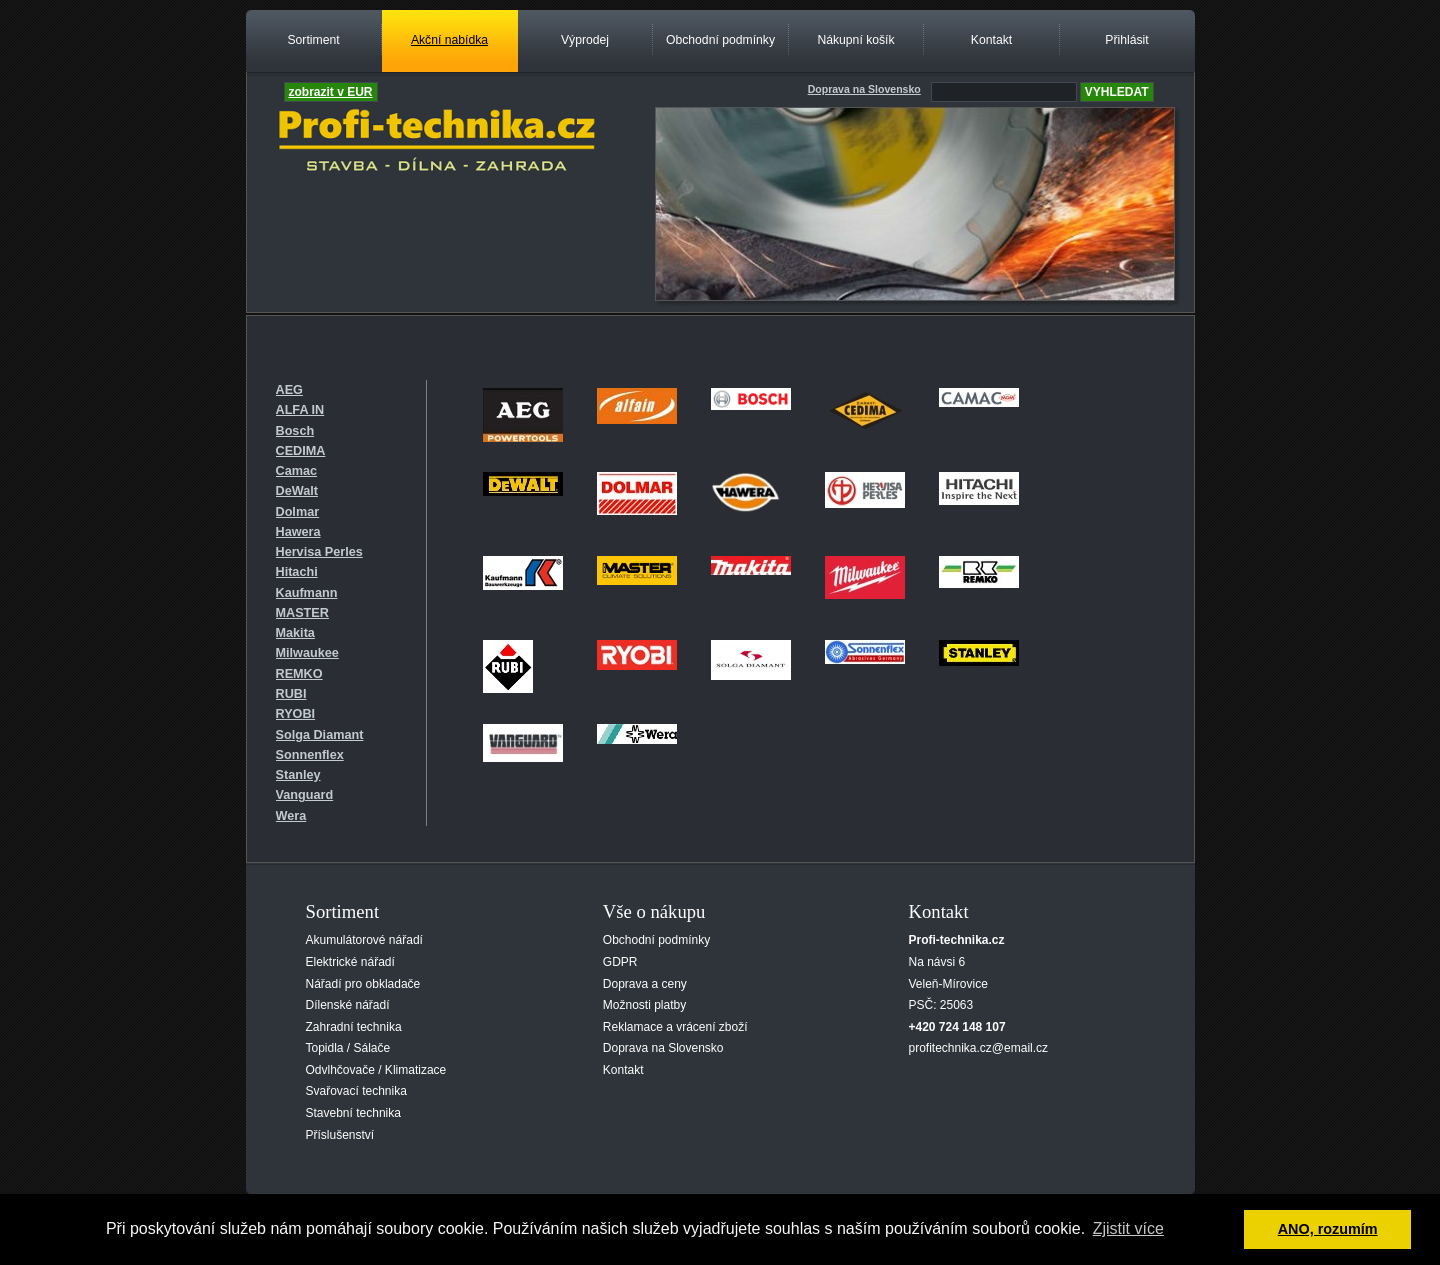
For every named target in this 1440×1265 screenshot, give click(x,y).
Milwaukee (307, 653)
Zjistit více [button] (1128, 1228)
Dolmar (298, 512)
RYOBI (296, 714)
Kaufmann (307, 593)
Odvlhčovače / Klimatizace (376, 1070)
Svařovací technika (356, 1091)
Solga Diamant (320, 735)
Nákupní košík (855, 40)
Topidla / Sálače (348, 1048)
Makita (295, 633)
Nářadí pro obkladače (363, 984)
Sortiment (313, 40)
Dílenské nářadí (348, 1005)
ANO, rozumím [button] (1328, 1229)
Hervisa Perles (319, 552)
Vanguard (305, 795)
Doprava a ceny (645, 984)
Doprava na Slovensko (663, 1048)
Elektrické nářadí (350, 962)
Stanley (298, 775)
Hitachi (297, 572)
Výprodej (585, 40)
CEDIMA (301, 451)
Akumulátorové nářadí (364, 940)
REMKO (299, 674)
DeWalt (297, 491)
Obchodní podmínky (720, 40)
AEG (289, 390)
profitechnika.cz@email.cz (979, 1048)
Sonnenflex (310, 755)
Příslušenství (340, 1135)
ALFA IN (300, 410)
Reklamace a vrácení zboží (675, 1027)
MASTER (302, 613)
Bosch (295, 431)
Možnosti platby (644, 1005)
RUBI (291, 694)
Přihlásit (1126, 40)
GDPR (620, 962)
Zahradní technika (354, 1027)
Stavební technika (353, 1113)
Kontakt (991, 40)
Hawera (298, 532)
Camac (297, 471)
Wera (291, 816)
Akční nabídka (449, 40)
